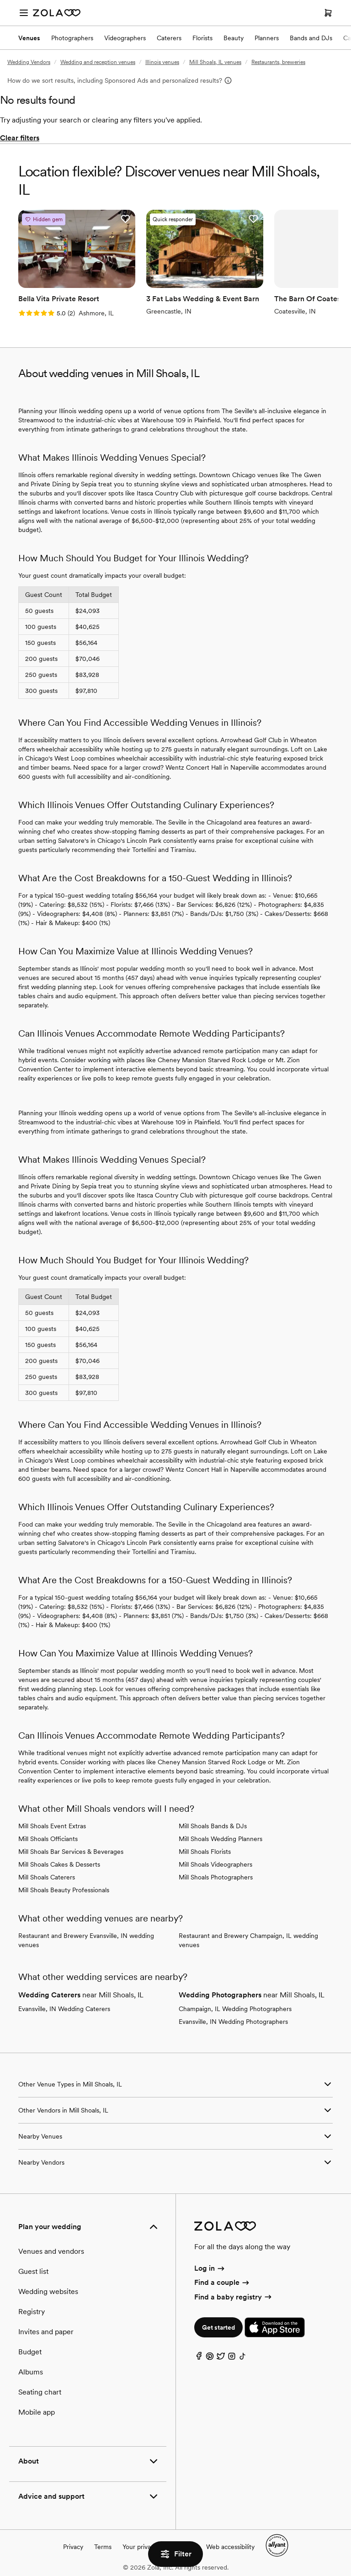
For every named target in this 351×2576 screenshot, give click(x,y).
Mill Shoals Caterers (46, 1877)
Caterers (169, 38)
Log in (210, 2268)
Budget (30, 2351)
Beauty (233, 38)
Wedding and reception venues (97, 62)
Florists (202, 38)
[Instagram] (231, 2358)
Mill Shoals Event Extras (52, 1826)
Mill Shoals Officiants (48, 1838)
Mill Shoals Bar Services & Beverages (70, 1851)
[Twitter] (220, 2358)
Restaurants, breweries (278, 62)
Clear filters (19, 137)
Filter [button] (175, 2554)
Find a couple (222, 2282)
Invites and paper (46, 2331)
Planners (267, 38)
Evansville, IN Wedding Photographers (233, 2021)
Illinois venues (162, 62)
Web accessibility (230, 2546)
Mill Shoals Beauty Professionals (63, 1890)
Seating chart (39, 2392)
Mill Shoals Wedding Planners (220, 1838)
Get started (218, 2327)
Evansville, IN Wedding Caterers (64, 2008)
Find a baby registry (233, 2297)
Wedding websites (48, 2291)
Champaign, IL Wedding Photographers (235, 2008)
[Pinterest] (209, 2358)
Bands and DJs (311, 38)
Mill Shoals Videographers (215, 1864)
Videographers (125, 38)
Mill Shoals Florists (205, 1851)
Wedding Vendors (28, 62)
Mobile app (36, 2412)
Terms (103, 2546)
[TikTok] (242, 2358)
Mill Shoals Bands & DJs (213, 1826)
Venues (29, 38)
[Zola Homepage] (56, 12)
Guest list (33, 2271)
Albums (30, 2372)
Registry (31, 2311)
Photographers (72, 38)
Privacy (73, 2546)
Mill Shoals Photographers (216, 1877)
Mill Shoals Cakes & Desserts (59, 1864)
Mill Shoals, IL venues (215, 62)
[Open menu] (23, 12)
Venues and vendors (51, 2251)
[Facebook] (198, 2358)
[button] (125, 219)
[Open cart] (328, 12)
